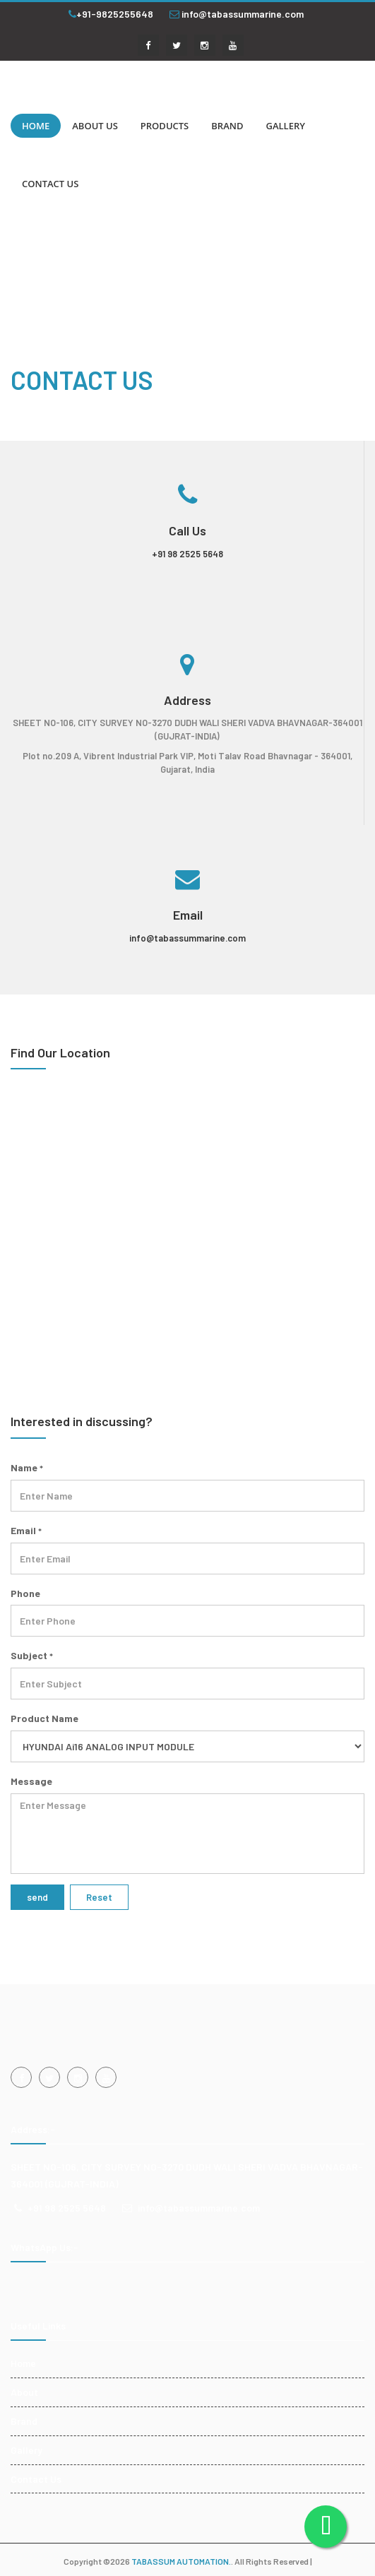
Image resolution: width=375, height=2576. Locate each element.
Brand (24, 2421)
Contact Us (36, 2479)
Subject (32, 1655)
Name (27, 1467)
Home (23, 2363)
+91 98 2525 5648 (187, 553)
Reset (99, 1897)
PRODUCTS (165, 125)
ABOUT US (95, 125)
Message (31, 1781)
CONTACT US (50, 183)
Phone (25, 1593)
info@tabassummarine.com (236, 14)
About (24, 2392)
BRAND (227, 125)
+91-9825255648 (111, 14)
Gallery (26, 2450)
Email (26, 1530)
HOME (35, 125)
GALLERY (285, 125)
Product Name (44, 1718)
